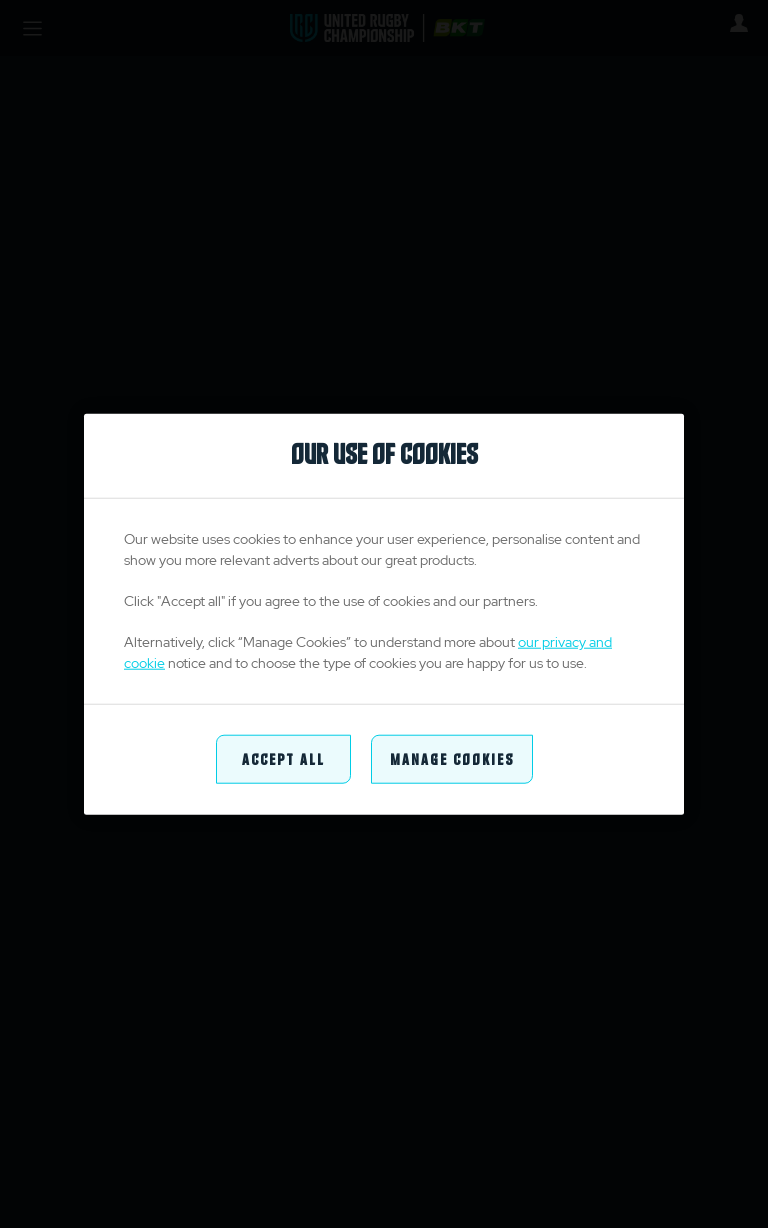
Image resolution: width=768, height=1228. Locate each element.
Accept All (283, 758)
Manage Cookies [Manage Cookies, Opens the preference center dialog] (452, 758)
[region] (384, 614)
